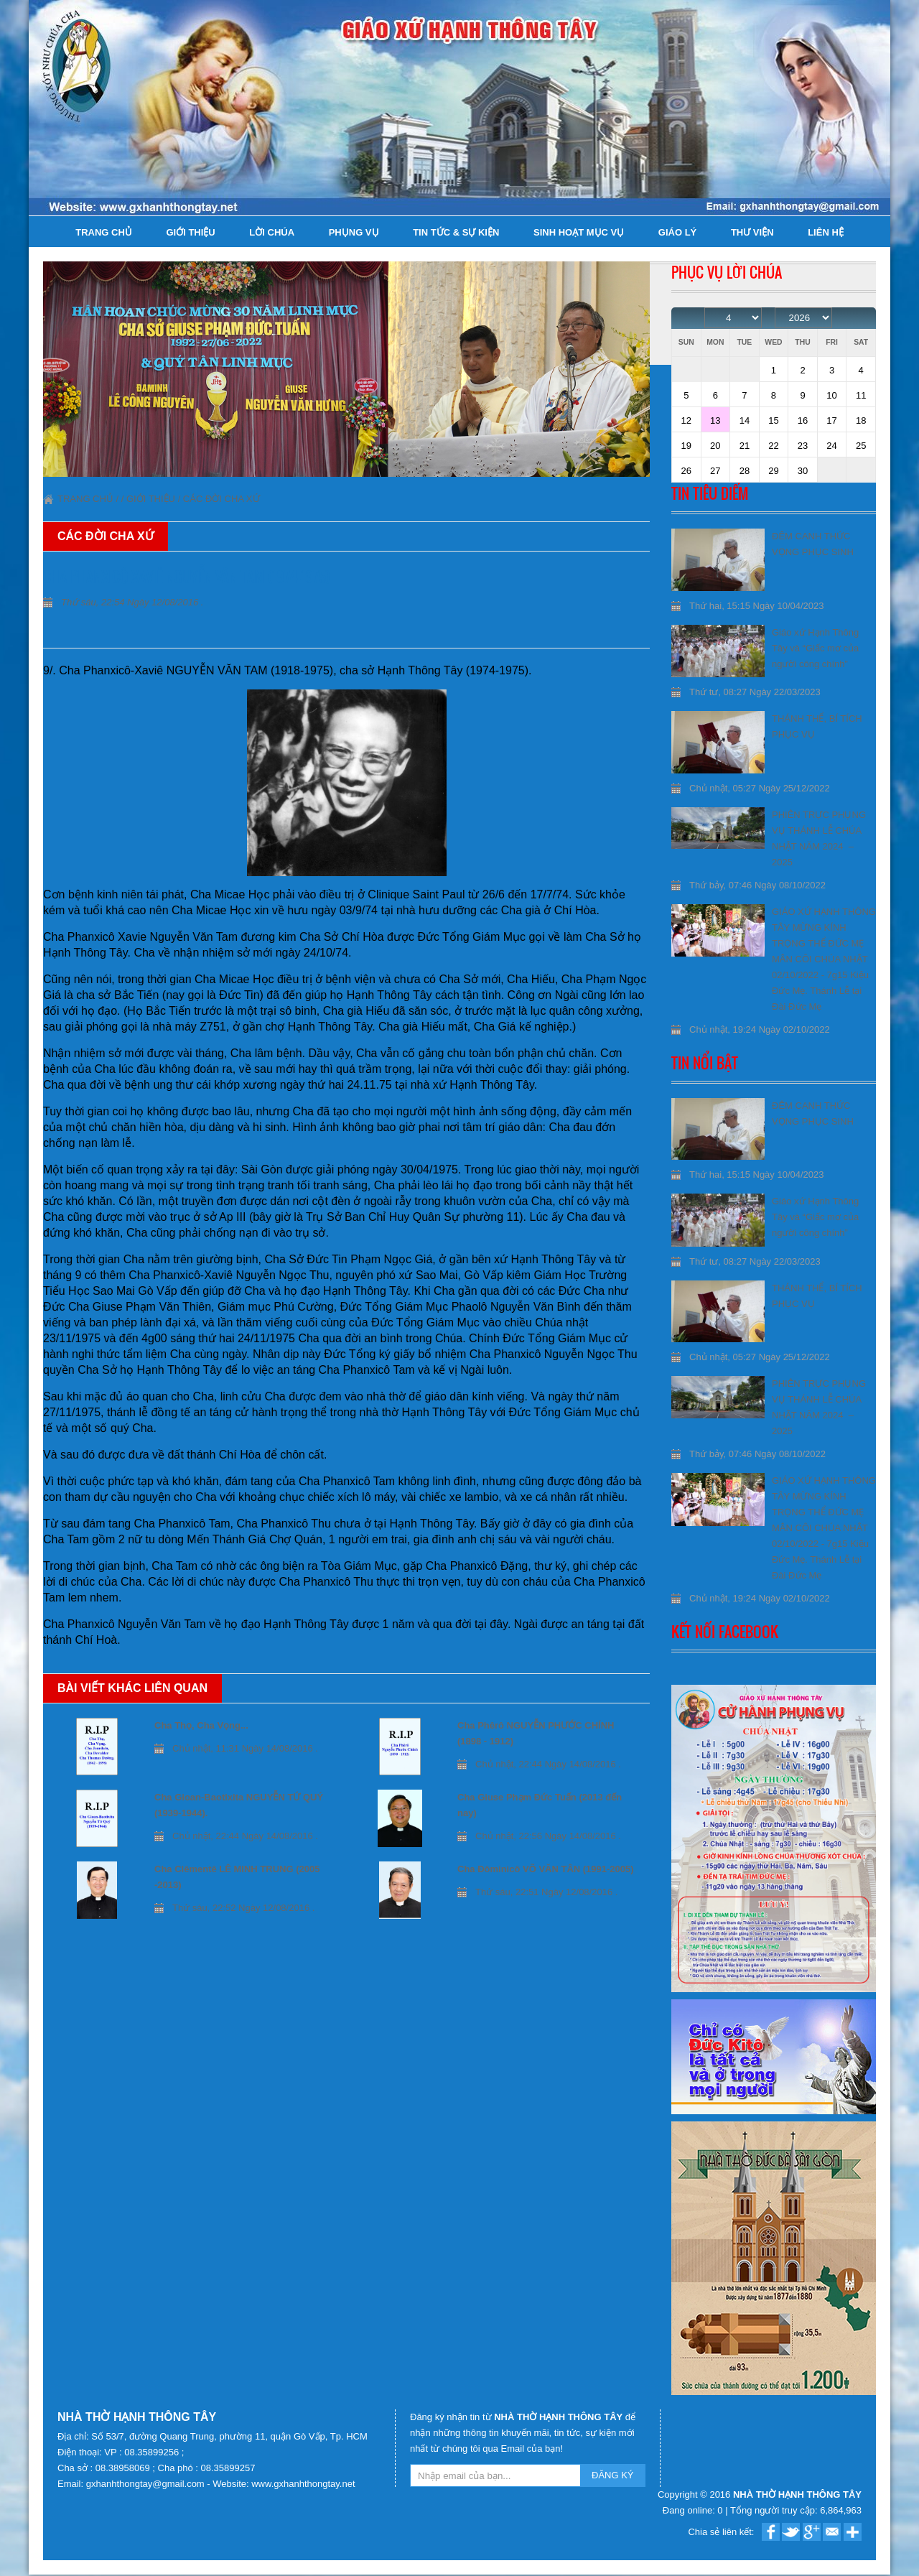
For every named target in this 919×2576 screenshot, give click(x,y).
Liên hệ (826, 232)
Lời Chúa (271, 232)
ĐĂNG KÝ (613, 2475)
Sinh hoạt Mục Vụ (578, 232)
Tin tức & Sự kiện (456, 232)
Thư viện (752, 232)
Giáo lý (677, 232)
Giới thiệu (190, 232)
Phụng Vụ (354, 232)
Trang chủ (103, 232)
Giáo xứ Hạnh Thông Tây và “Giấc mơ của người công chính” (815, 648)
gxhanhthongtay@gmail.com (146, 2483)
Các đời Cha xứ (221, 498)
